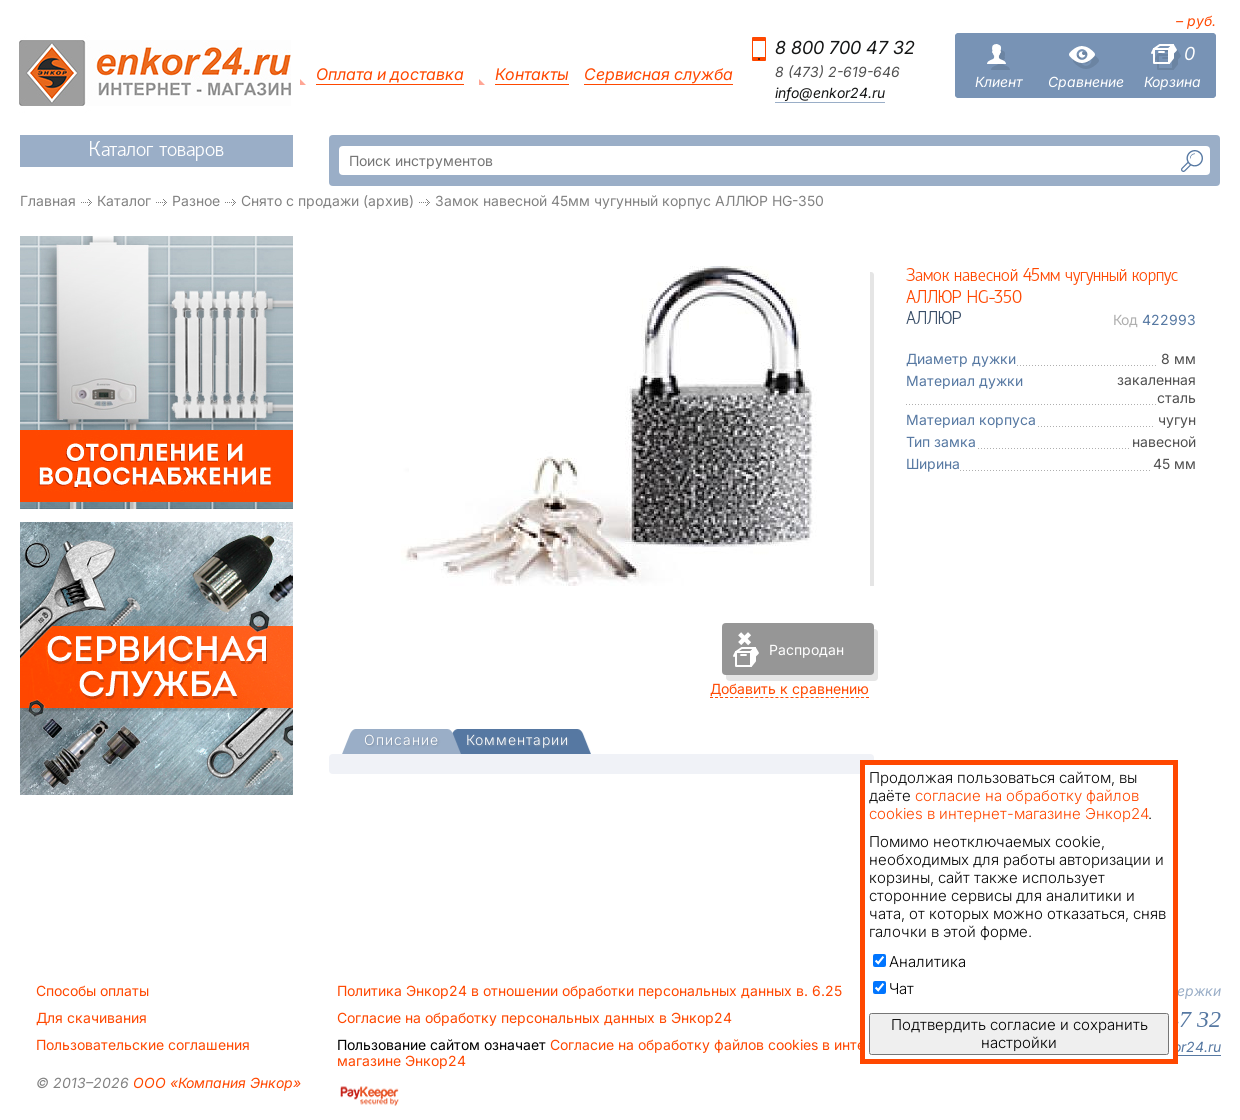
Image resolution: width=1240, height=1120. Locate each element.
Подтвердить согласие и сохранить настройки (1019, 1033)
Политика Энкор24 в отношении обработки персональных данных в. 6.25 (589, 991)
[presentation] (401, 741)
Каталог (124, 200)
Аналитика (919, 961)
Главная (48, 200)
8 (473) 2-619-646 (837, 72)
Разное (196, 200)
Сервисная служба (658, 74)
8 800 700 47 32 (845, 47)
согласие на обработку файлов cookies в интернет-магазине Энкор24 (1008, 804)
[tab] (401, 742)
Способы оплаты (92, 991)
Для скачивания (91, 1018)
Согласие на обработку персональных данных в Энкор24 (534, 1018)
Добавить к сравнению (789, 688)
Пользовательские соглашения (143, 1045)
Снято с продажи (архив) (327, 200)
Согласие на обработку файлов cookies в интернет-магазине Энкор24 (620, 1053)
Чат (893, 988)
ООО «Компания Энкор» (215, 1082)
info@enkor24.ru (830, 93)
